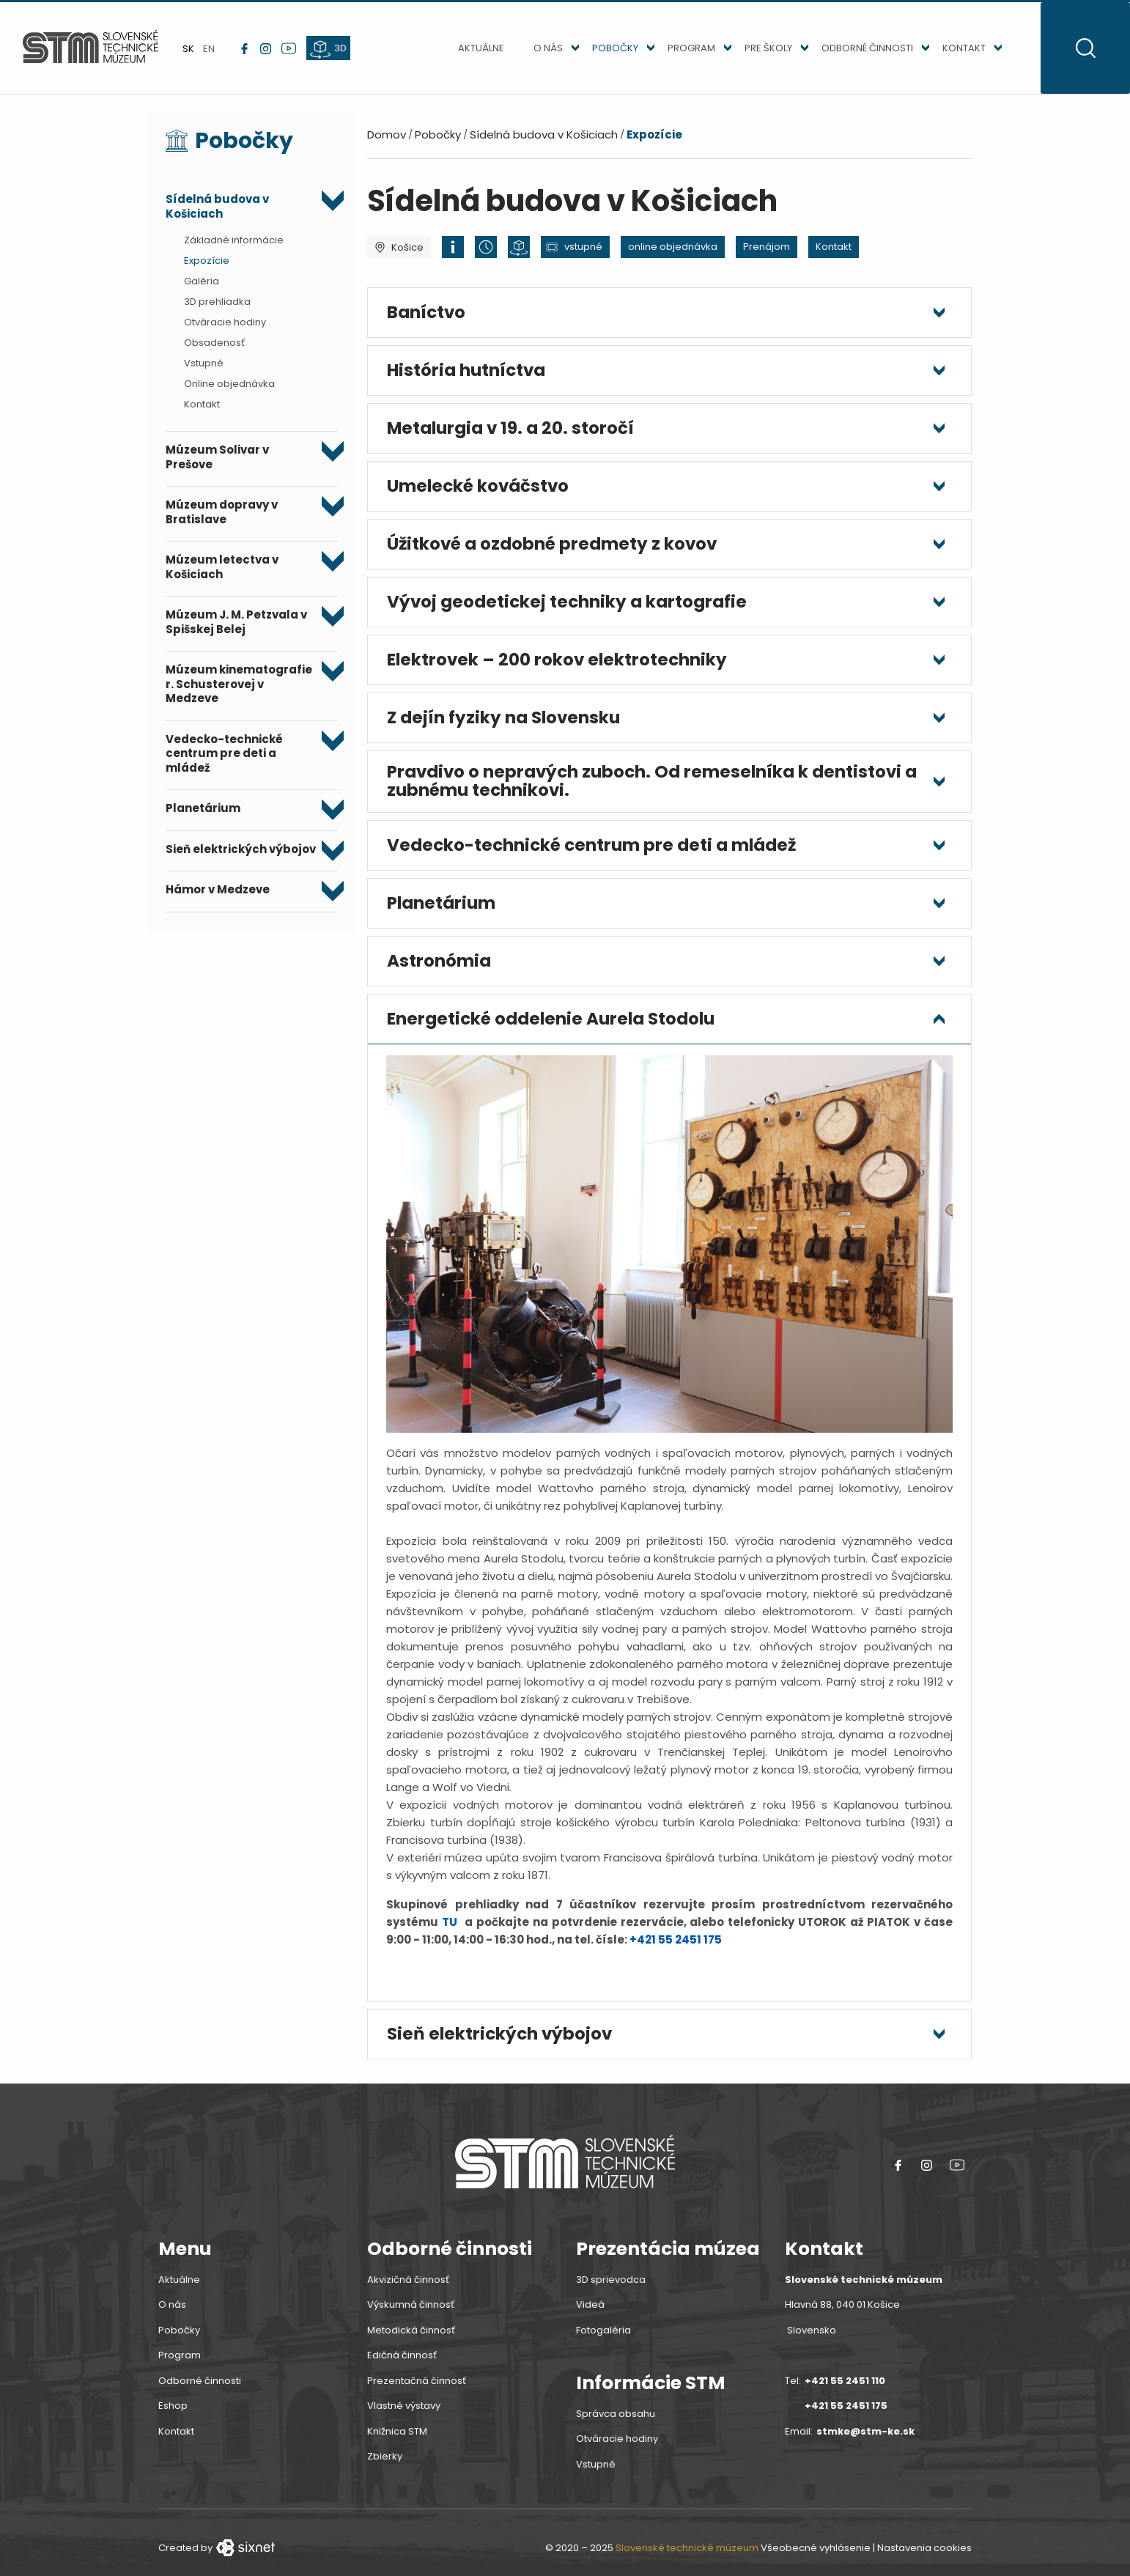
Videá (590, 2312)
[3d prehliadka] (333, 52)
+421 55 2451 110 (845, 2387)
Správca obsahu (615, 2420)
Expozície (206, 268)
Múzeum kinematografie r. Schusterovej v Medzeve (239, 691)
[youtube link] (294, 52)
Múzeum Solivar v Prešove (217, 464)
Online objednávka (229, 391)
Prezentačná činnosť (416, 2387)
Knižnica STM (397, 2438)
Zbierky (384, 2463)
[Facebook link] (249, 52)
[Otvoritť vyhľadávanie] (1080, 51)
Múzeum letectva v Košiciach (222, 574)
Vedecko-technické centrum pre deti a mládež (224, 761)
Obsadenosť (214, 350)
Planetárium (203, 815)
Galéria (201, 288)
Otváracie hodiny (225, 329)
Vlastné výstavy (403, 2413)
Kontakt (954, 52)
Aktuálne (471, 52)
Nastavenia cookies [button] (924, 2555)
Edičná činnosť (402, 2362)
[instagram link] (270, 52)
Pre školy (759, 52)
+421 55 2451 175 (675, 1946)
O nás (538, 52)
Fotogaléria (603, 2337)
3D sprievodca (611, 2286)
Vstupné (204, 370)
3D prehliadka (217, 309)
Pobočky (606, 52)
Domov (386, 142)
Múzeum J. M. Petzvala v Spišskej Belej (236, 629)
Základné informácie (234, 247)
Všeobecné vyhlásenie (816, 2555)
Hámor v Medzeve (218, 897)
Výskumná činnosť (410, 2312)
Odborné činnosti (858, 52)
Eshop (173, 2413)
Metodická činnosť (411, 2337)
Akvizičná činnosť (408, 2286)
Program (682, 52)
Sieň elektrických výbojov (241, 856)
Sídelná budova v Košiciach (217, 213)
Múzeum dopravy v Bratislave (222, 519)
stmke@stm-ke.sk (865, 2438)
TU (449, 1928)
